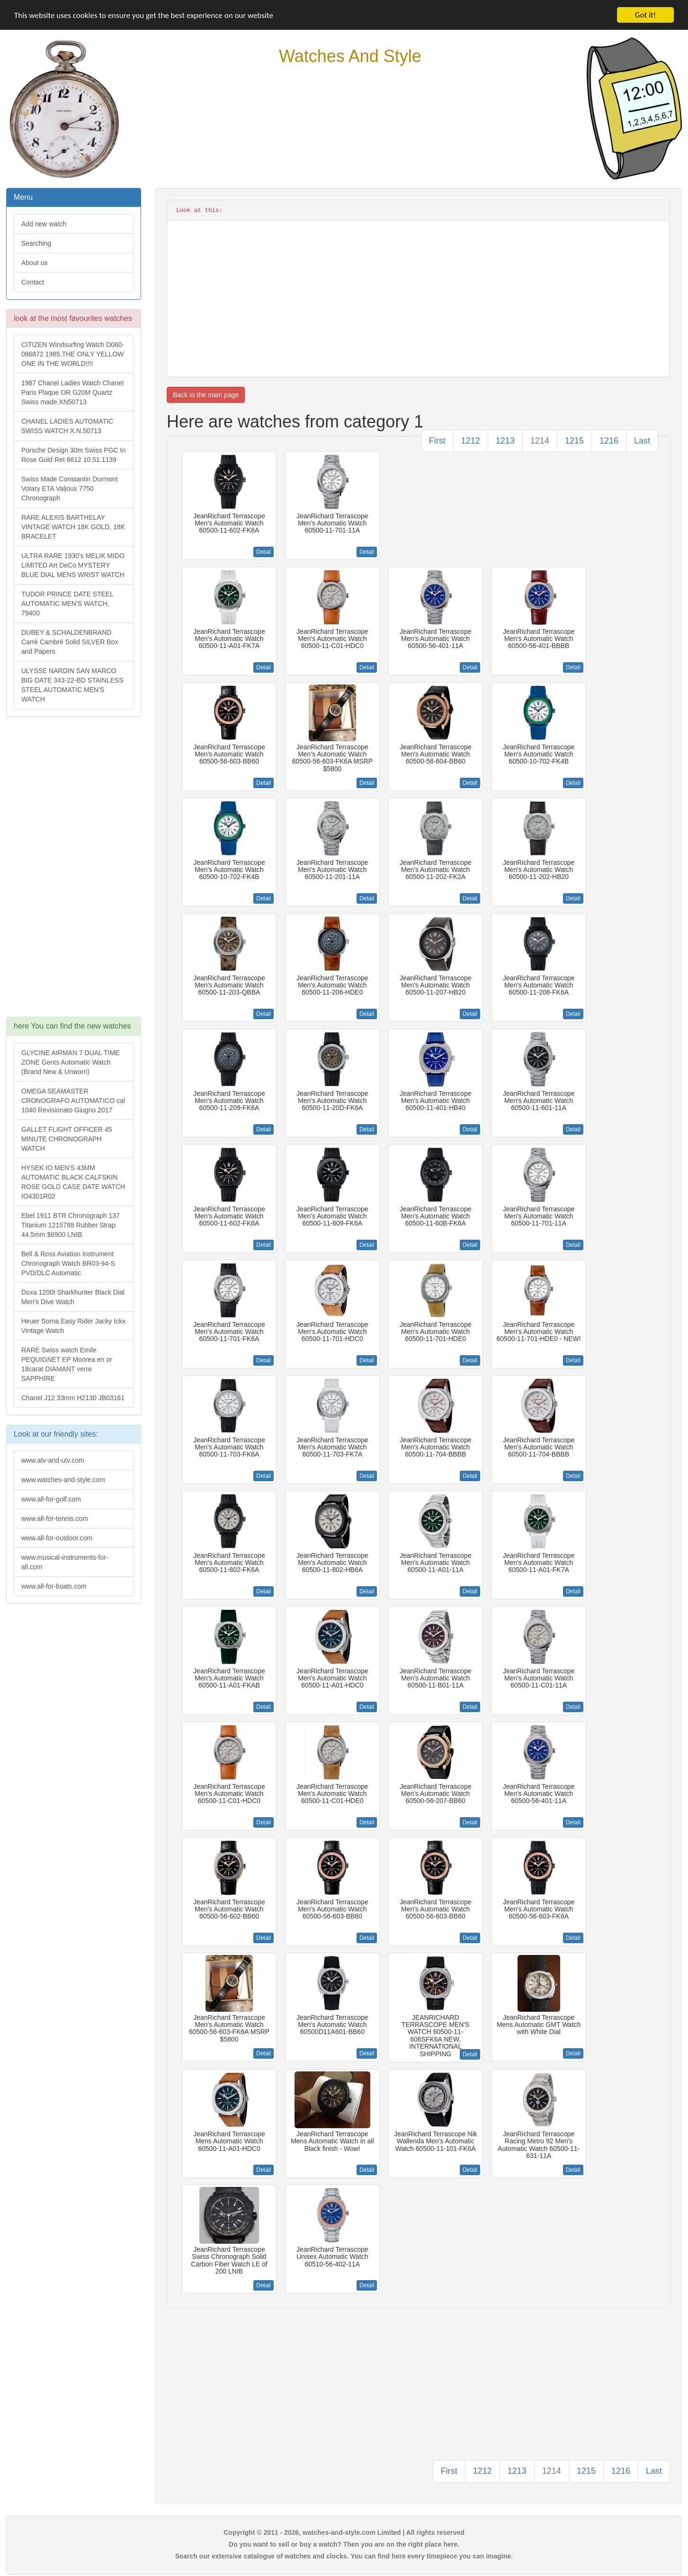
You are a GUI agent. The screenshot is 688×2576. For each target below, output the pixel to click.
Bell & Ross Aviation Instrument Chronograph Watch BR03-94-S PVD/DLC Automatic (68, 1263)
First (437, 440)
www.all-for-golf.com (51, 1499)
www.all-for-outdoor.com (56, 1538)
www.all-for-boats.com (54, 1586)
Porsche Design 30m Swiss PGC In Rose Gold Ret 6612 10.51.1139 (73, 454)
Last (642, 440)
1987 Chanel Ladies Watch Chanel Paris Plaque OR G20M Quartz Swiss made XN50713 (72, 392)
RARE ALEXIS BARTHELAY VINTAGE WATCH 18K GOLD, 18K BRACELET (73, 527)
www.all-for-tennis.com (54, 1518)
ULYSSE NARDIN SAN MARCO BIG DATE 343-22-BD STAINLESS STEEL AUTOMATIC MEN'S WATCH (72, 685)
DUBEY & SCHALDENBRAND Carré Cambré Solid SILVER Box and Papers (69, 642)
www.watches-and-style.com (63, 1479)
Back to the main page (206, 395)
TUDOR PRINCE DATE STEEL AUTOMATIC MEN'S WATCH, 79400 (67, 603)
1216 (608, 440)
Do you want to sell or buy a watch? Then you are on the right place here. (344, 2544)
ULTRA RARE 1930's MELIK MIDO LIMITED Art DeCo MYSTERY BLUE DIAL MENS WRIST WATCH (73, 565)
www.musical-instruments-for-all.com (64, 1562)
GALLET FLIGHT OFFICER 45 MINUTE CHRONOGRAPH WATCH (66, 1139)
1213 (505, 440)
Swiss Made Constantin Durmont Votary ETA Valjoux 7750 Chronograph (69, 488)
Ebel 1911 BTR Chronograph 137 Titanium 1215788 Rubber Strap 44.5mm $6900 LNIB (70, 1225)
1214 (539, 440)
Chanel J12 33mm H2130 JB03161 (73, 1398)
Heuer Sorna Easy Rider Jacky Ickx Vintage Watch (73, 1325)
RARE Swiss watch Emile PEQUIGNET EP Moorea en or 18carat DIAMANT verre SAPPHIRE (66, 1364)
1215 (574, 440)
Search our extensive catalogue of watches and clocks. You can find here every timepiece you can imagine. (344, 2556)
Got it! (645, 15)
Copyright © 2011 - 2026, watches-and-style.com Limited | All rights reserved (344, 2532)
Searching (36, 243)
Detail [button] (263, 552)
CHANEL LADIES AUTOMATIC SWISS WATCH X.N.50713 (67, 426)
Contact (32, 282)
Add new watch (43, 224)
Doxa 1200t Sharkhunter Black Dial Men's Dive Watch (73, 1297)
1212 (470, 440)
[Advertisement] (73, 871)
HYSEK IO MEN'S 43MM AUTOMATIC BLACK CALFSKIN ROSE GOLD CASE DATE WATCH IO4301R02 (73, 1182)
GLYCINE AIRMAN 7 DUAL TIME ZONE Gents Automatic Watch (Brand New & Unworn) (70, 1062)
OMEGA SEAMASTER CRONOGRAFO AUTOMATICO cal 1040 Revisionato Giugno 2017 (73, 1100)
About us (34, 262)
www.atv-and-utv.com (52, 1460)
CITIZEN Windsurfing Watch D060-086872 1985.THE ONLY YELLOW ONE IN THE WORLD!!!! (72, 354)
